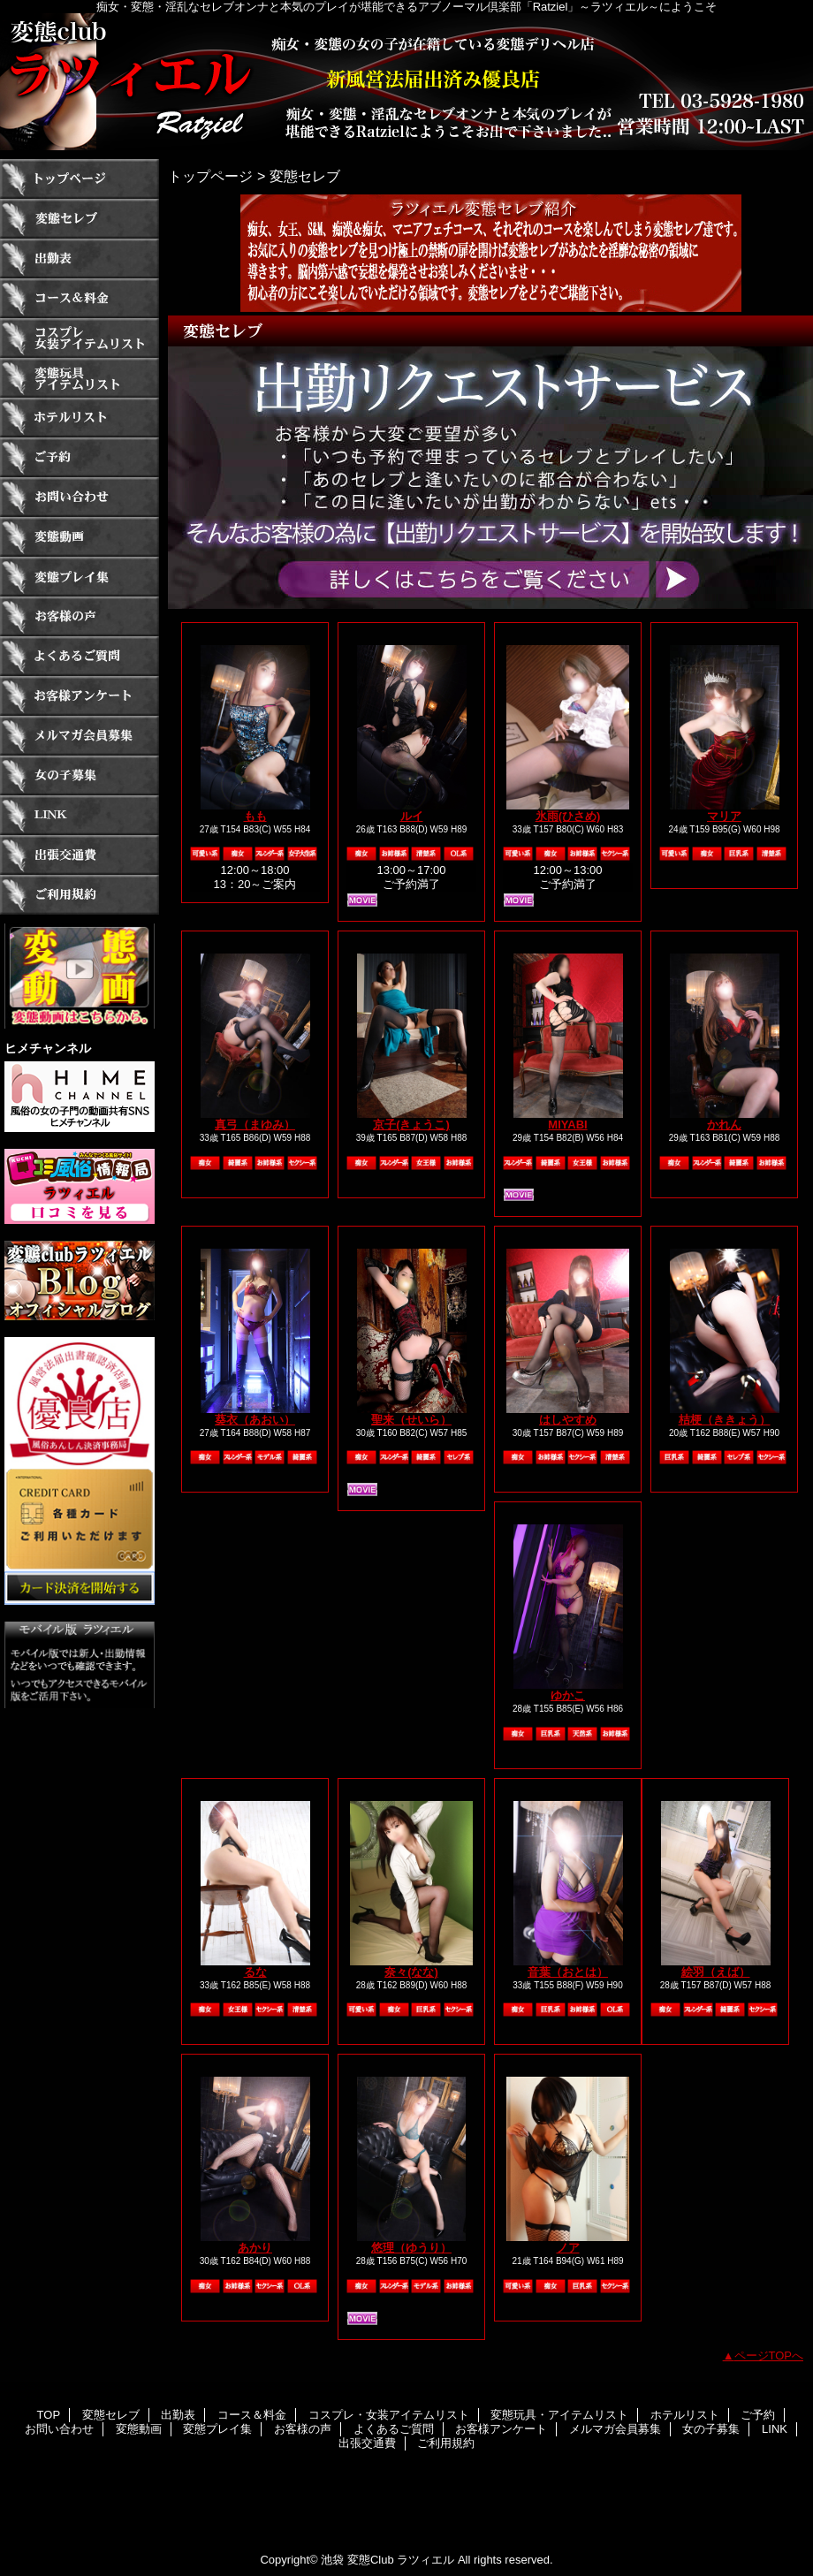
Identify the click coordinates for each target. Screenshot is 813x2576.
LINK (79, 815)
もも (255, 816)
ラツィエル (406, 81)
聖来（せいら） (411, 1419)
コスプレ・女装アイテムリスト (79, 338)
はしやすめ (567, 1419)
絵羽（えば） (715, 1972)
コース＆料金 (79, 298)
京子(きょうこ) (411, 1124)
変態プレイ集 (79, 577)
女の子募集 (79, 775)
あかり (255, 2247)
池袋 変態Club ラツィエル (387, 2559)
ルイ (411, 816)
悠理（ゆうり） (411, 2247)
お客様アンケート (79, 696)
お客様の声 (79, 616)
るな (255, 1972)
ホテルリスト (79, 417)
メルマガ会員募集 (79, 736)
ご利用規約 (79, 895)
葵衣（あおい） (255, 1419)
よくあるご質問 (79, 656)
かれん (724, 1124)
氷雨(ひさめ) (568, 816)
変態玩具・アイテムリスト (79, 378)
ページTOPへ (769, 2355)
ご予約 (79, 457)
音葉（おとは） (568, 1972)
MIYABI (567, 1124)
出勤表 (79, 258)
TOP (79, 179)
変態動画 (79, 537)
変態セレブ (79, 219)
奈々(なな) (411, 1972)
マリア (724, 816)
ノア (568, 2247)
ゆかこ (568, 1695)
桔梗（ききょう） (725, 1419)
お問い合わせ (79, 497)
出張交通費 (79, 855)
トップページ (210, 176)
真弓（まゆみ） (255, 1124)
